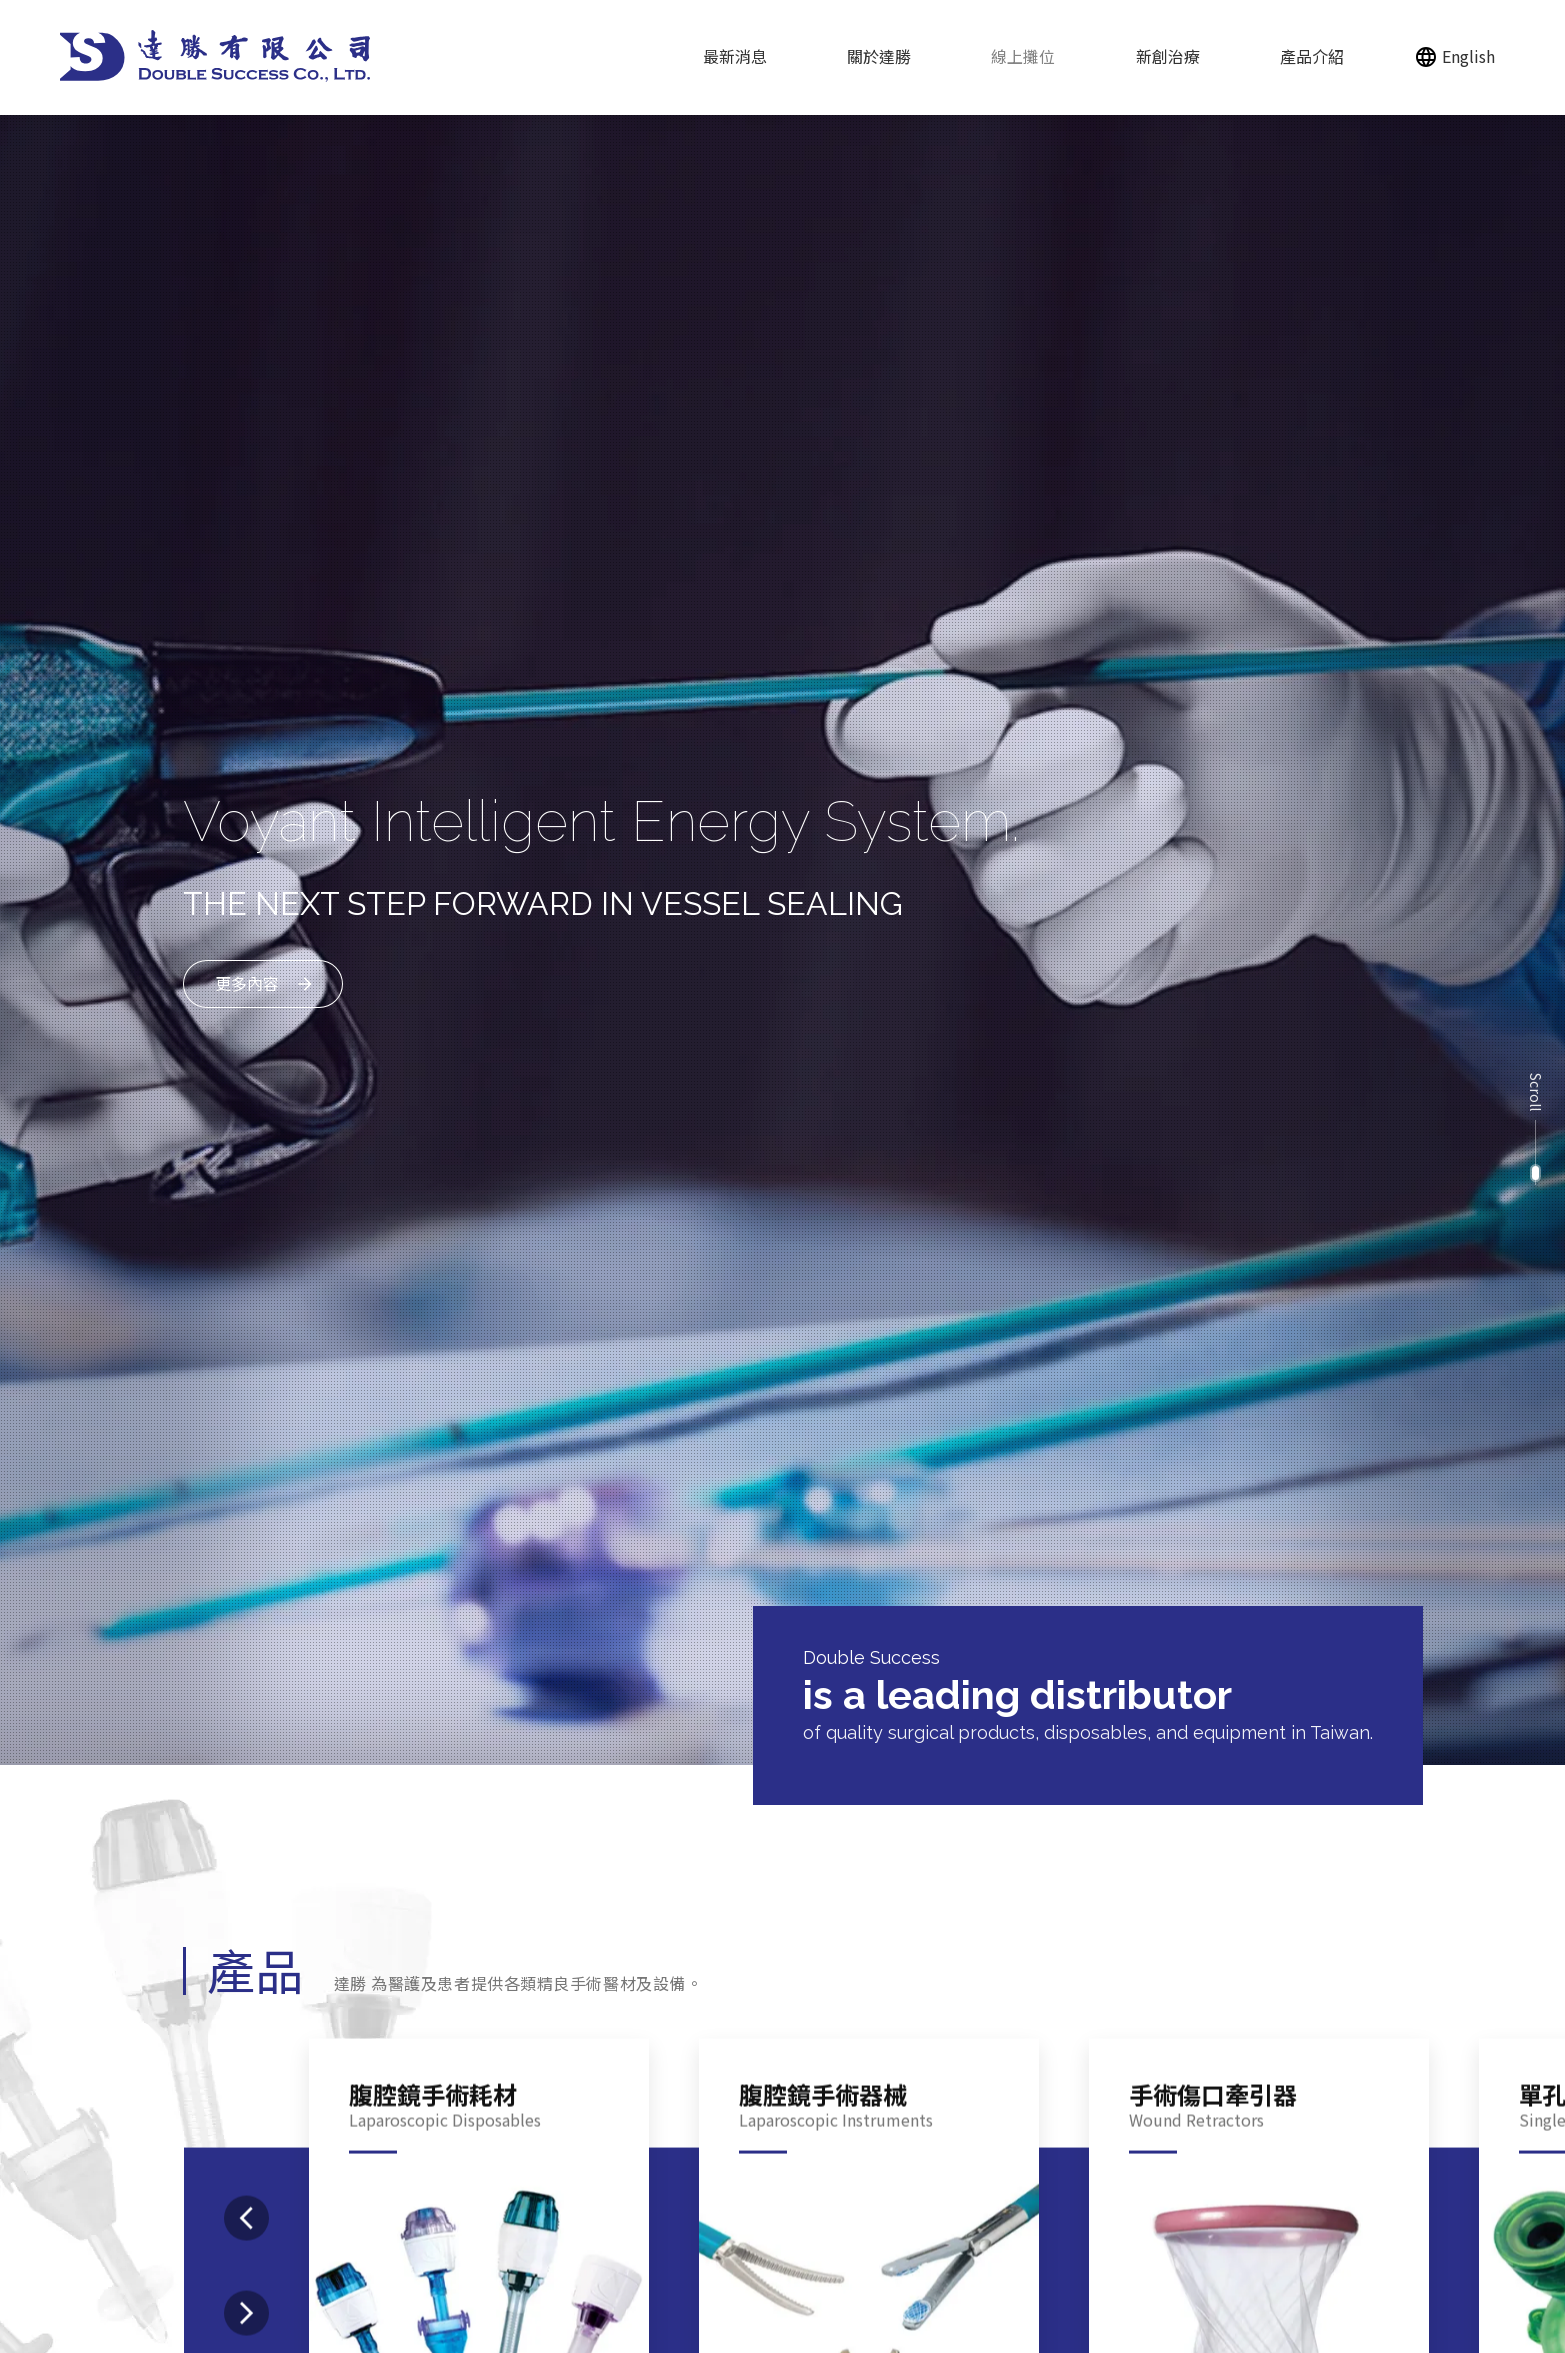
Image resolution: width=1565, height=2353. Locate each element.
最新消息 (735, 56)
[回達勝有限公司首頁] (216, 56)
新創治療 (1168, 56)
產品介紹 (1312, 56)
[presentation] (246, 2293)
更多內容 (247, 972)
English (1468, 56)
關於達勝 (879, 56)
